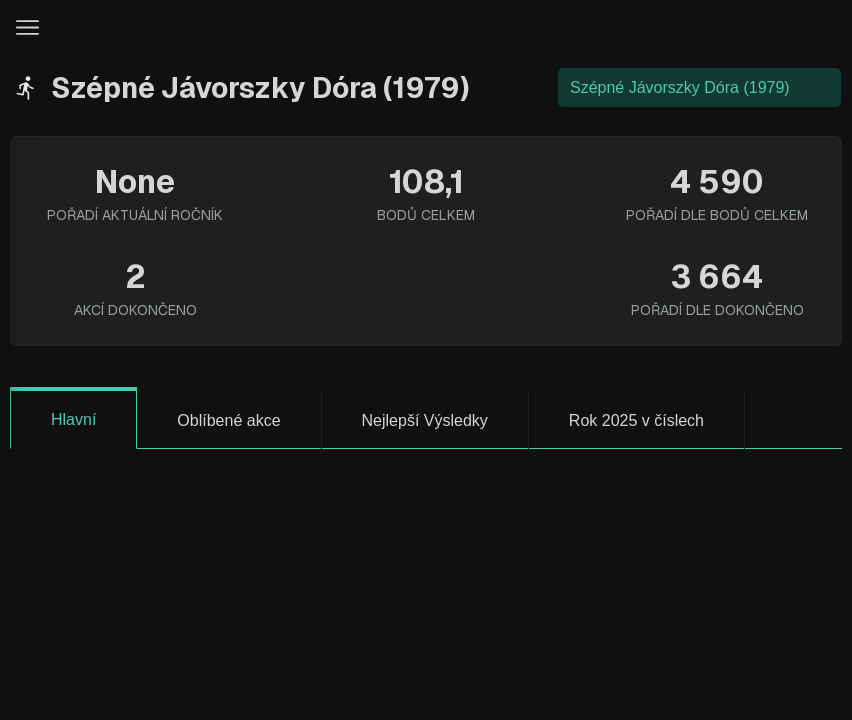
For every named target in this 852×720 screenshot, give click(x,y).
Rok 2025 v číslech (636, 420)
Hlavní (73, 419)
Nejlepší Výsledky (425, 420)
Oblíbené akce (228, 420)
